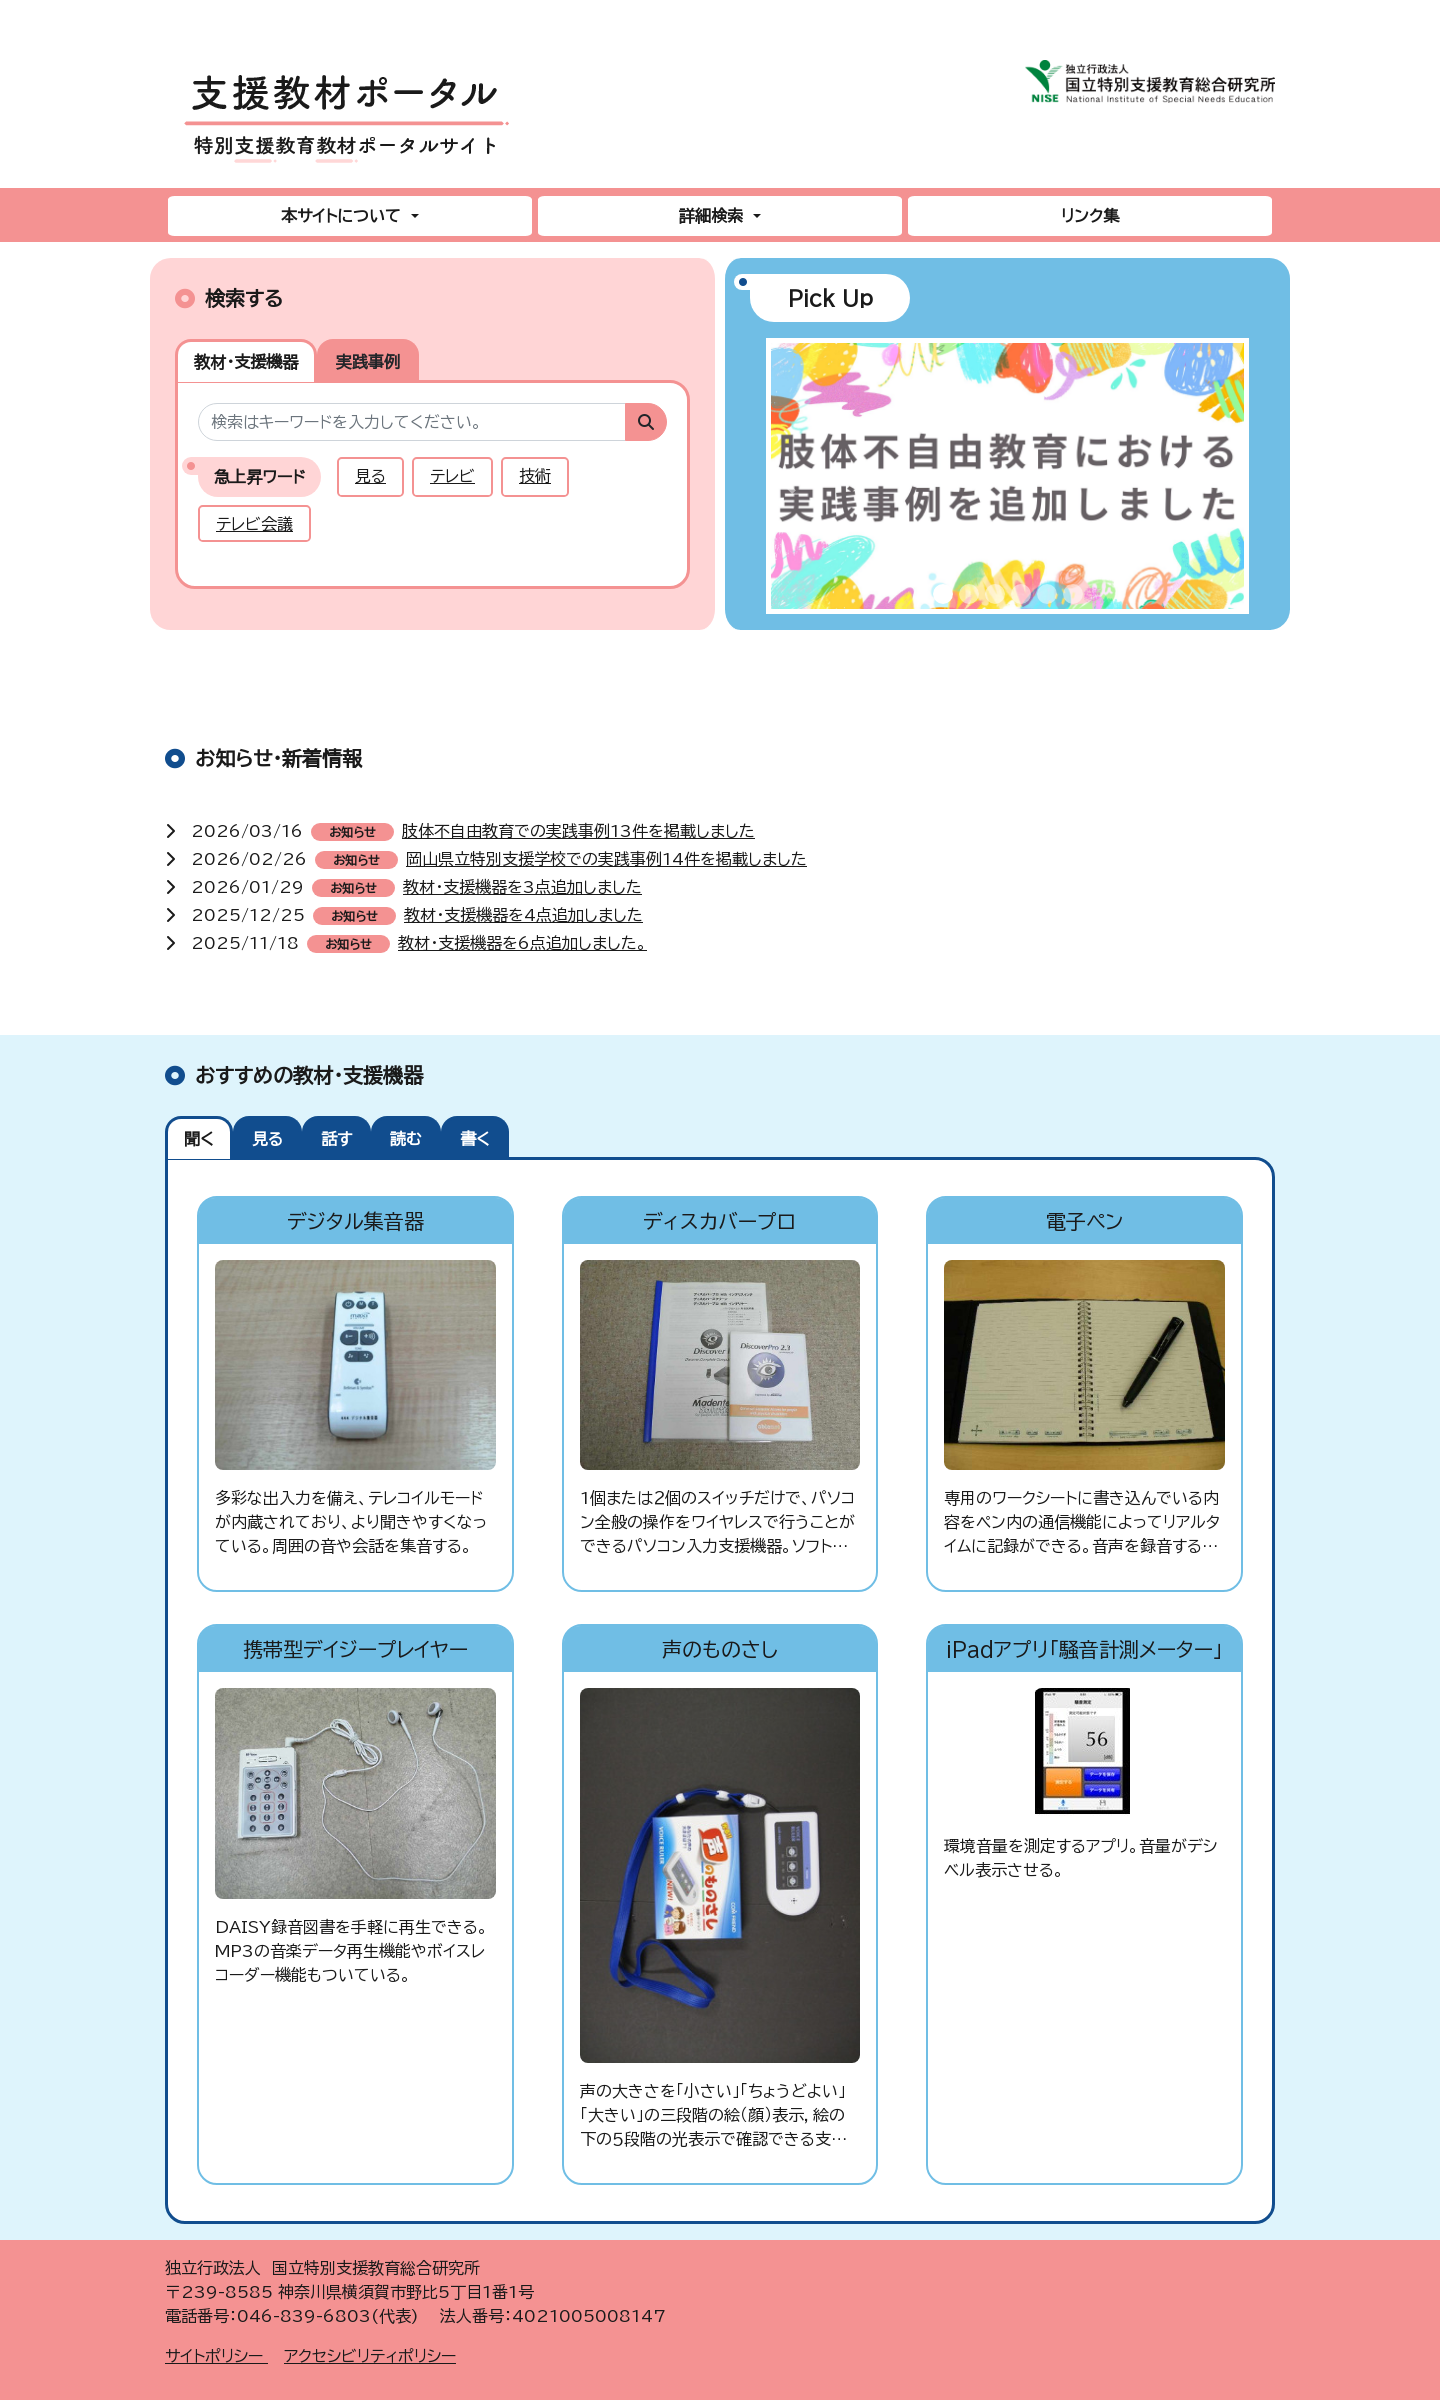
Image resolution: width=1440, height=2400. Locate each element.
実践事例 (368, 362)
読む (406, 1139)
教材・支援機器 (246, 362)
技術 (535, 476)
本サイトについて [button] (343, 216)
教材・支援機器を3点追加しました (522, 887)
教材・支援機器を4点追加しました (523, 915)
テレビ (452, 476)
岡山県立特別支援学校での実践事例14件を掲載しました (606, 859)
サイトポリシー (216, 2356)
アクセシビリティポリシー (370, 2356)
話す (336, 1139)
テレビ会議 (254, 524)
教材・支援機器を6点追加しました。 (522, 943)
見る (370, 476)
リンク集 (1090, 216)
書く (475, 1139)
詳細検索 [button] (713, 216)
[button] (788, 484)
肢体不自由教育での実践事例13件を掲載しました (578, 831)
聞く (199, 1139)
